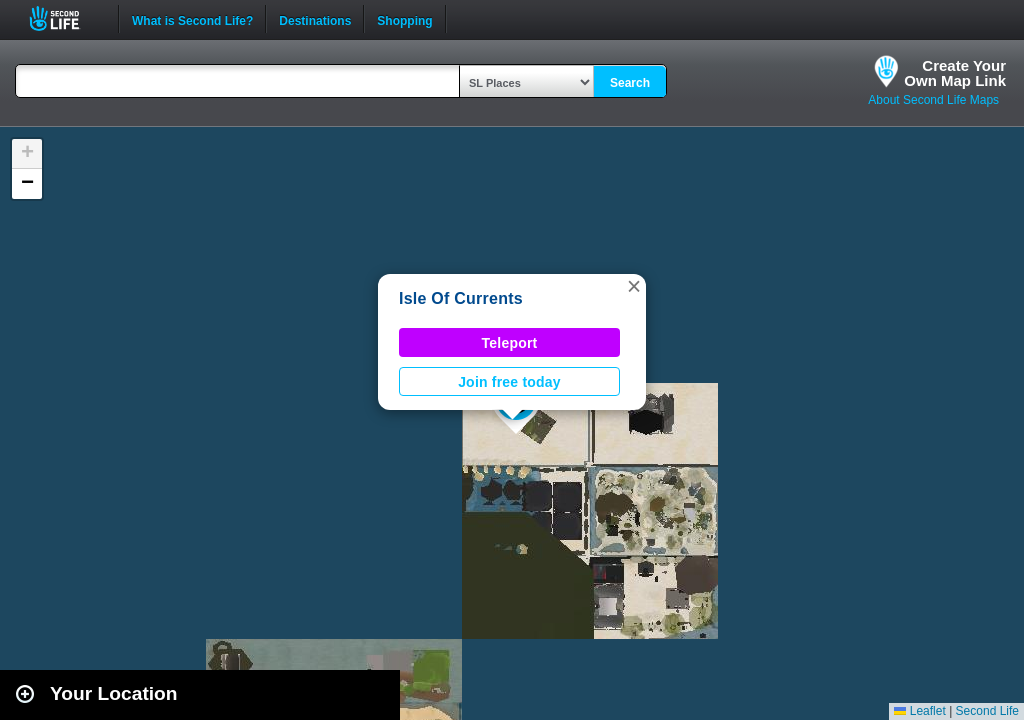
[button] (634, 286)
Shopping (404, 19)
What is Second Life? (192, 19)
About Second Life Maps (933, 100)
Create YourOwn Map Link (955, 73)
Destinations (315, 19)
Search (630, 83)
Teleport (510, 343)
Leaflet (919, 711)
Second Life (65, 18)
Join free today (509, 382)
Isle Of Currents (461, 298)
